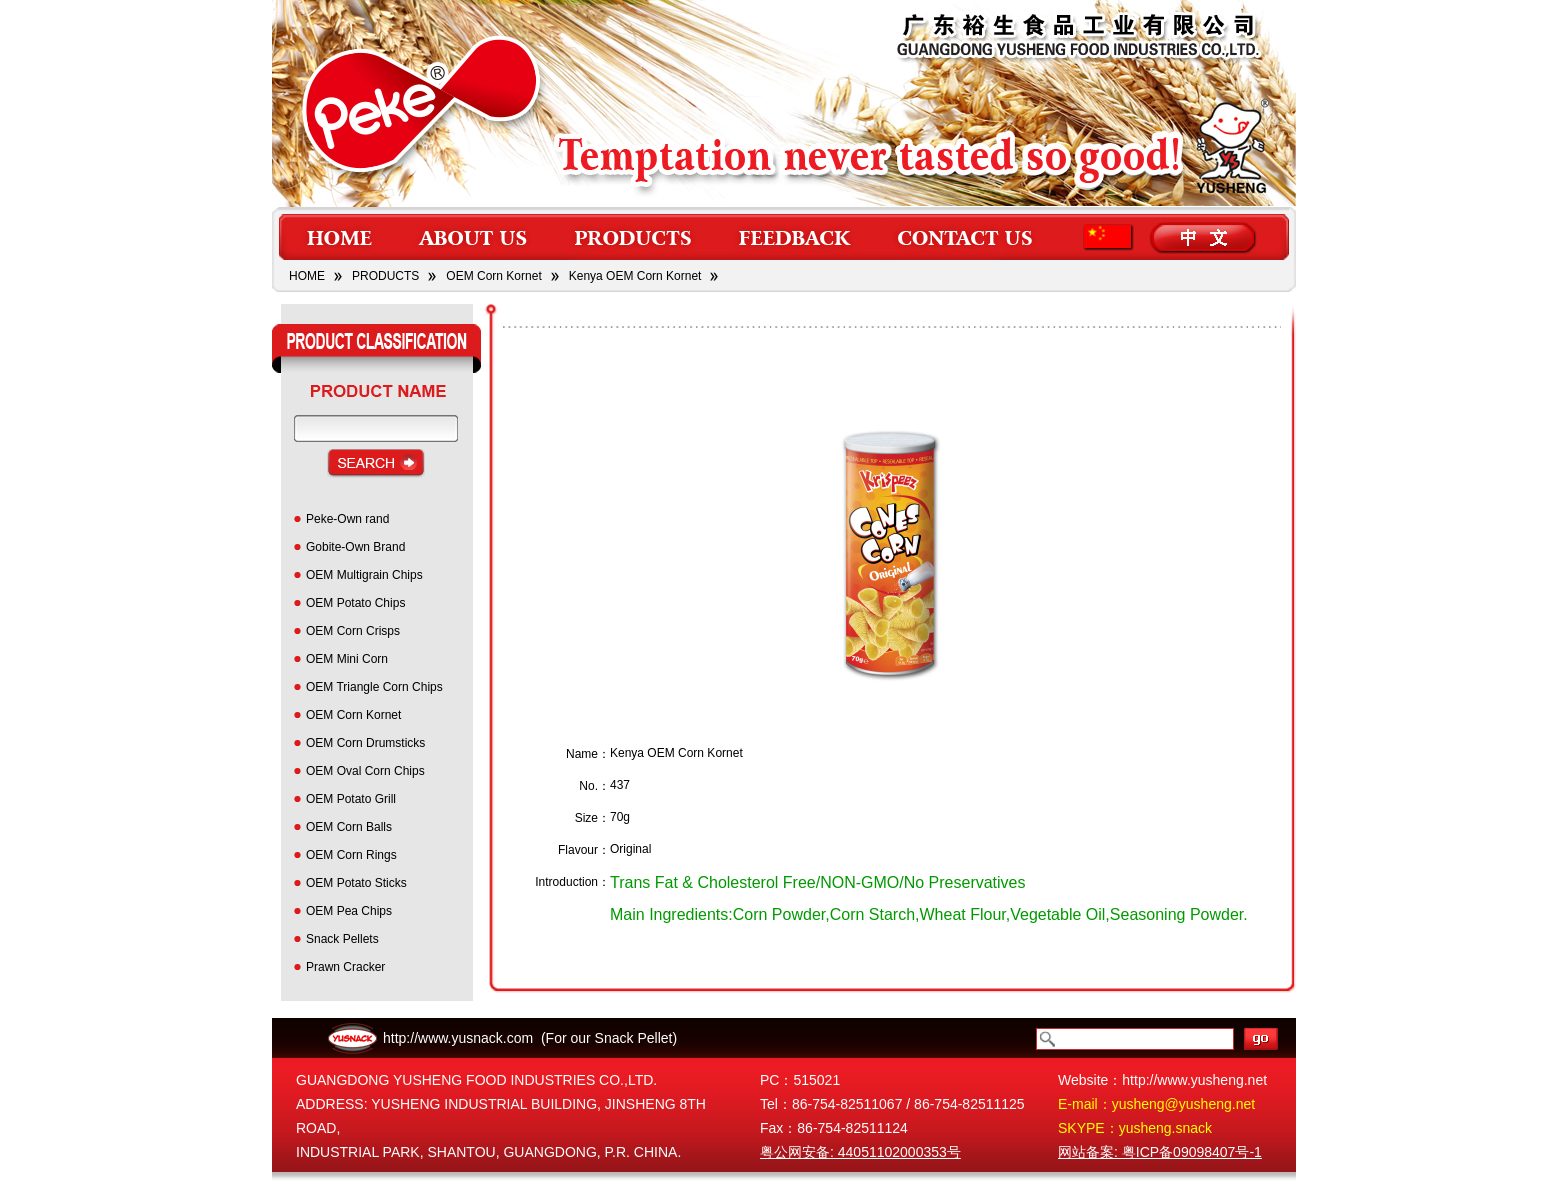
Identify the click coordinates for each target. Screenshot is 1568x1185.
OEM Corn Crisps (353, 631)
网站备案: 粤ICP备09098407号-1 (1160, 1152)
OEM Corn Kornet (493, 276)
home (338, 237)
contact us (967, 237)
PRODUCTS (385, 276)
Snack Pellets (342, 939)
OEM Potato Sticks (356, 883)
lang (1173, 237)
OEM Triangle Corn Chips (374, 687)
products (633, 237)
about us (474, 237)
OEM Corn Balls (349, 827)
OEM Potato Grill (351, 799)
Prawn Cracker (345, 967)
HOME (307, 276)
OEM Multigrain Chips (364, 575)
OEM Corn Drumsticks (365, 743)
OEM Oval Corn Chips (365, 771)
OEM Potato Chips (355, 603)
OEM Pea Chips (349, 911)
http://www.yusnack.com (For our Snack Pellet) (530, 1038)
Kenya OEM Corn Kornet (635, 276)
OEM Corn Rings (351, 855)
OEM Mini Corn (347, 659)
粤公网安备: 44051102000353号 (860, 1152)
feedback (795, 237)
